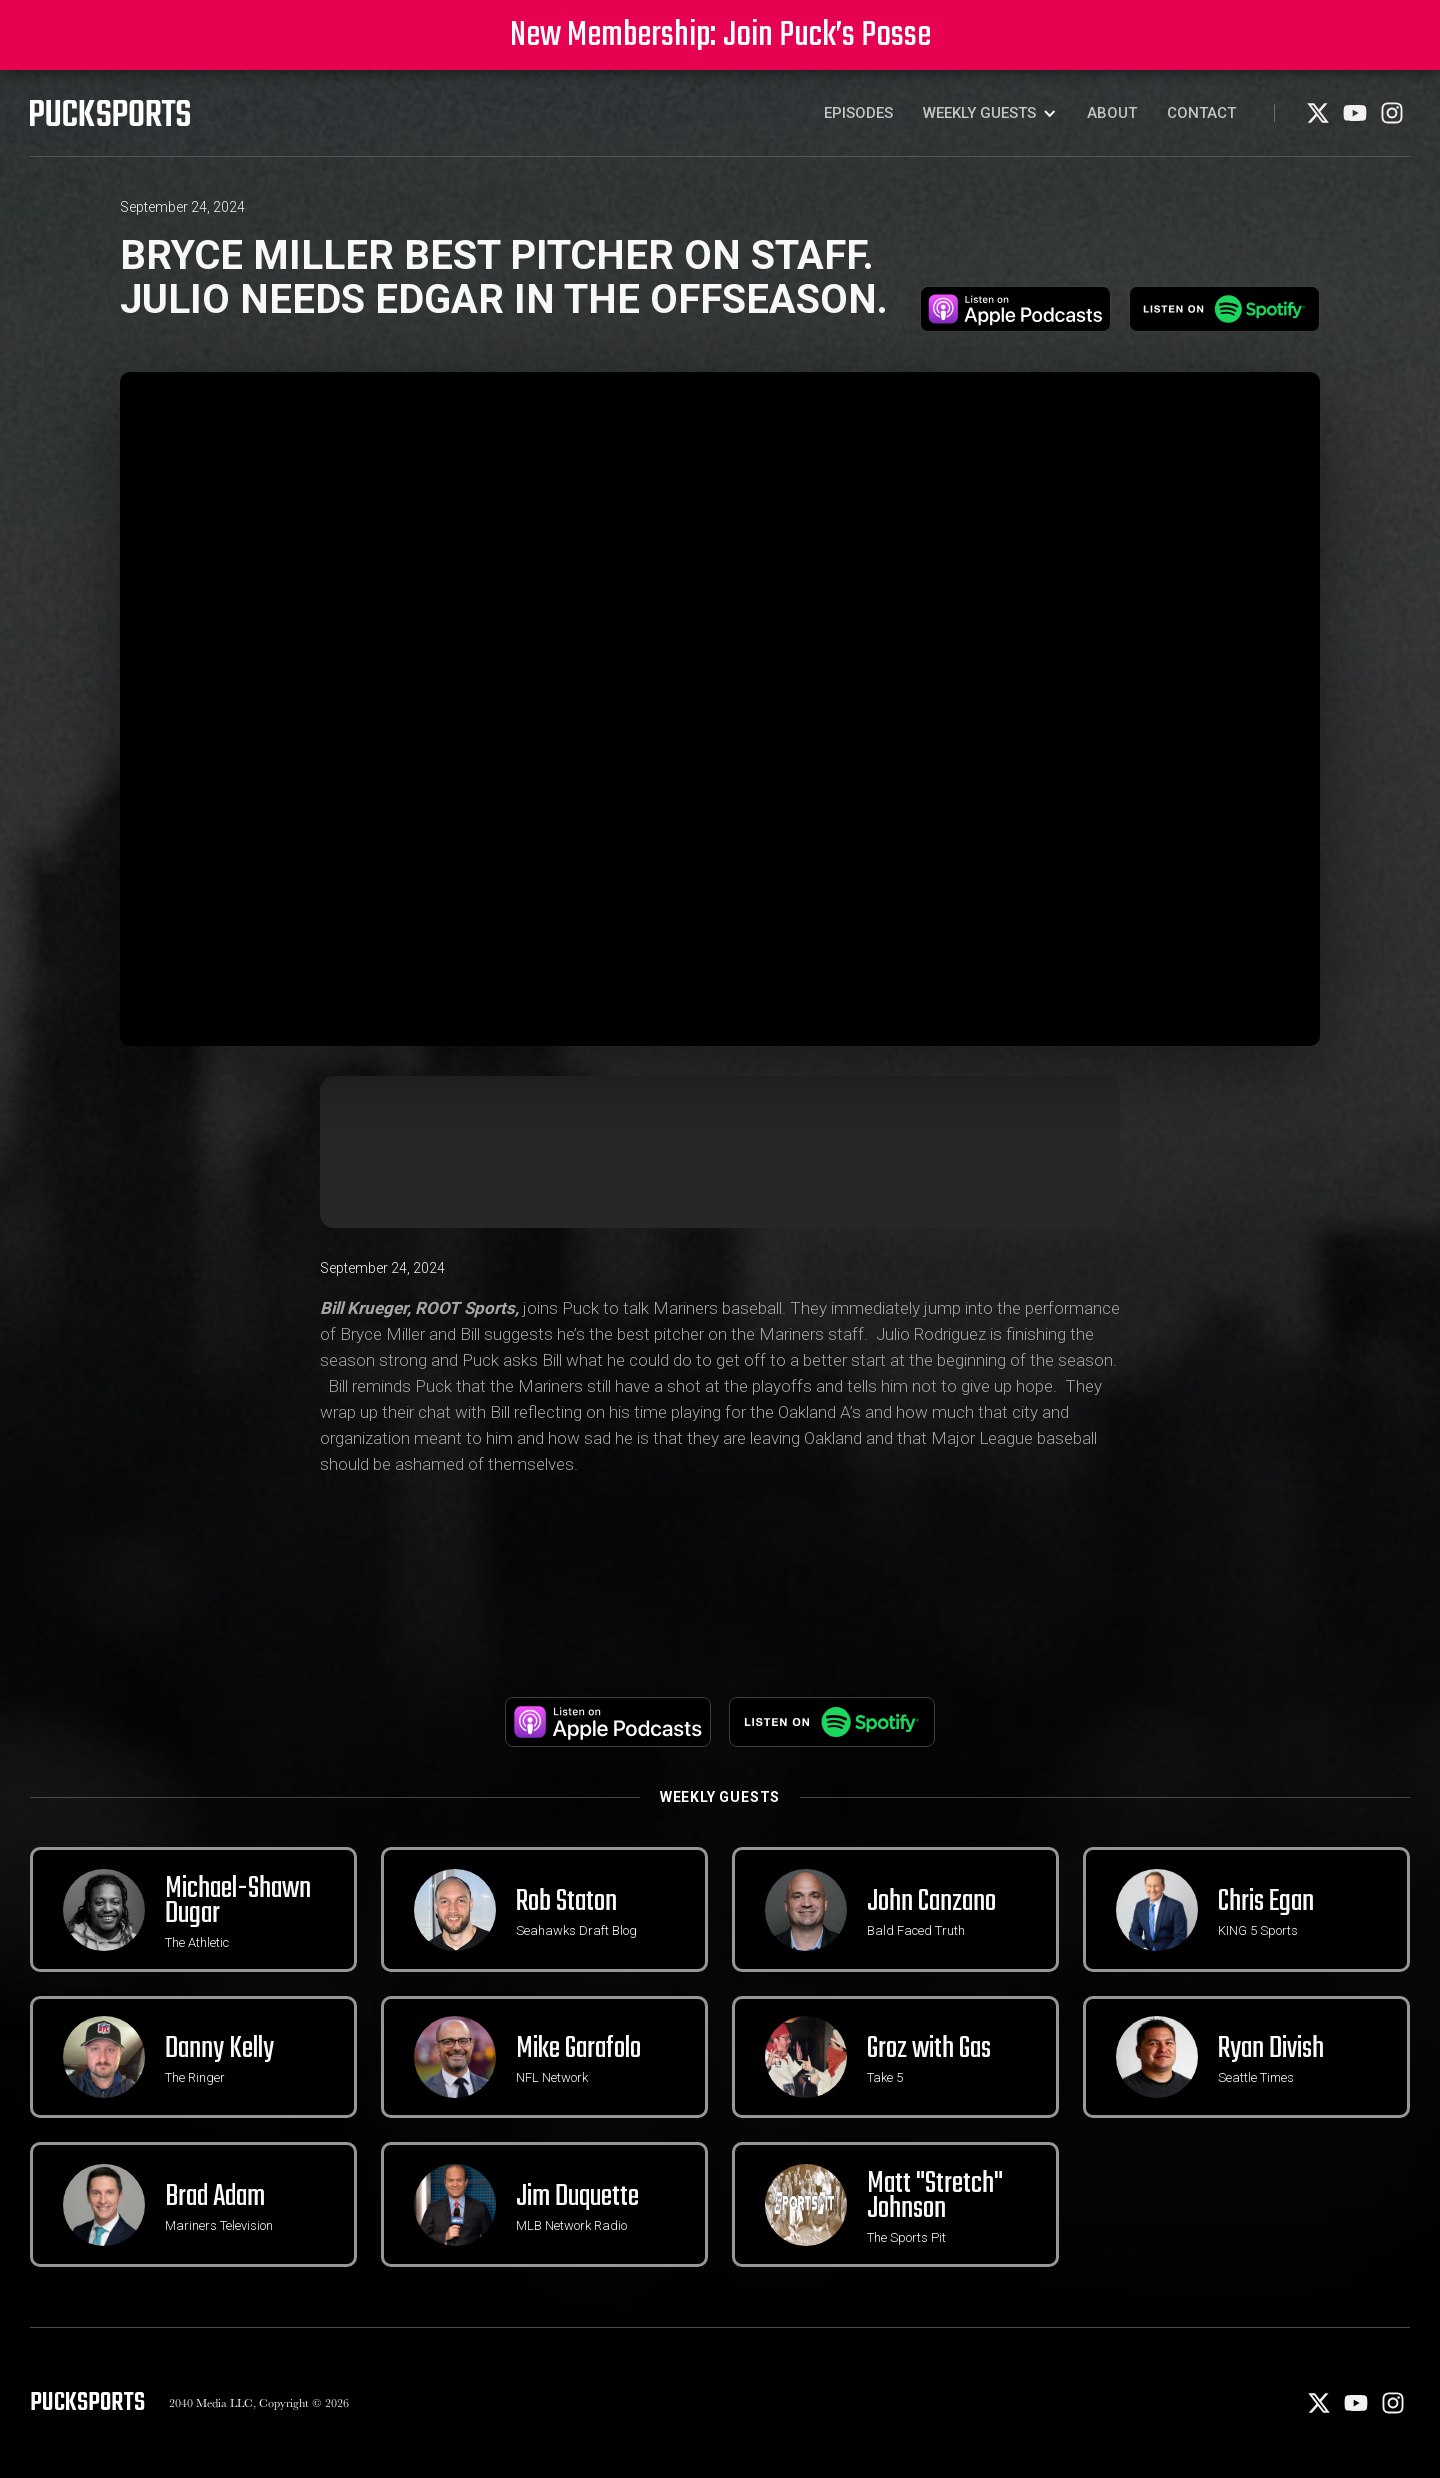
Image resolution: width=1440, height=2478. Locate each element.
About (1112, 113)
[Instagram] (1392, 120)
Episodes (858, 113)
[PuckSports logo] (110, 113)
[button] (990, 113)
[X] (1319, 120)
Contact (1201, 113)
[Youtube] (1356, 120)
